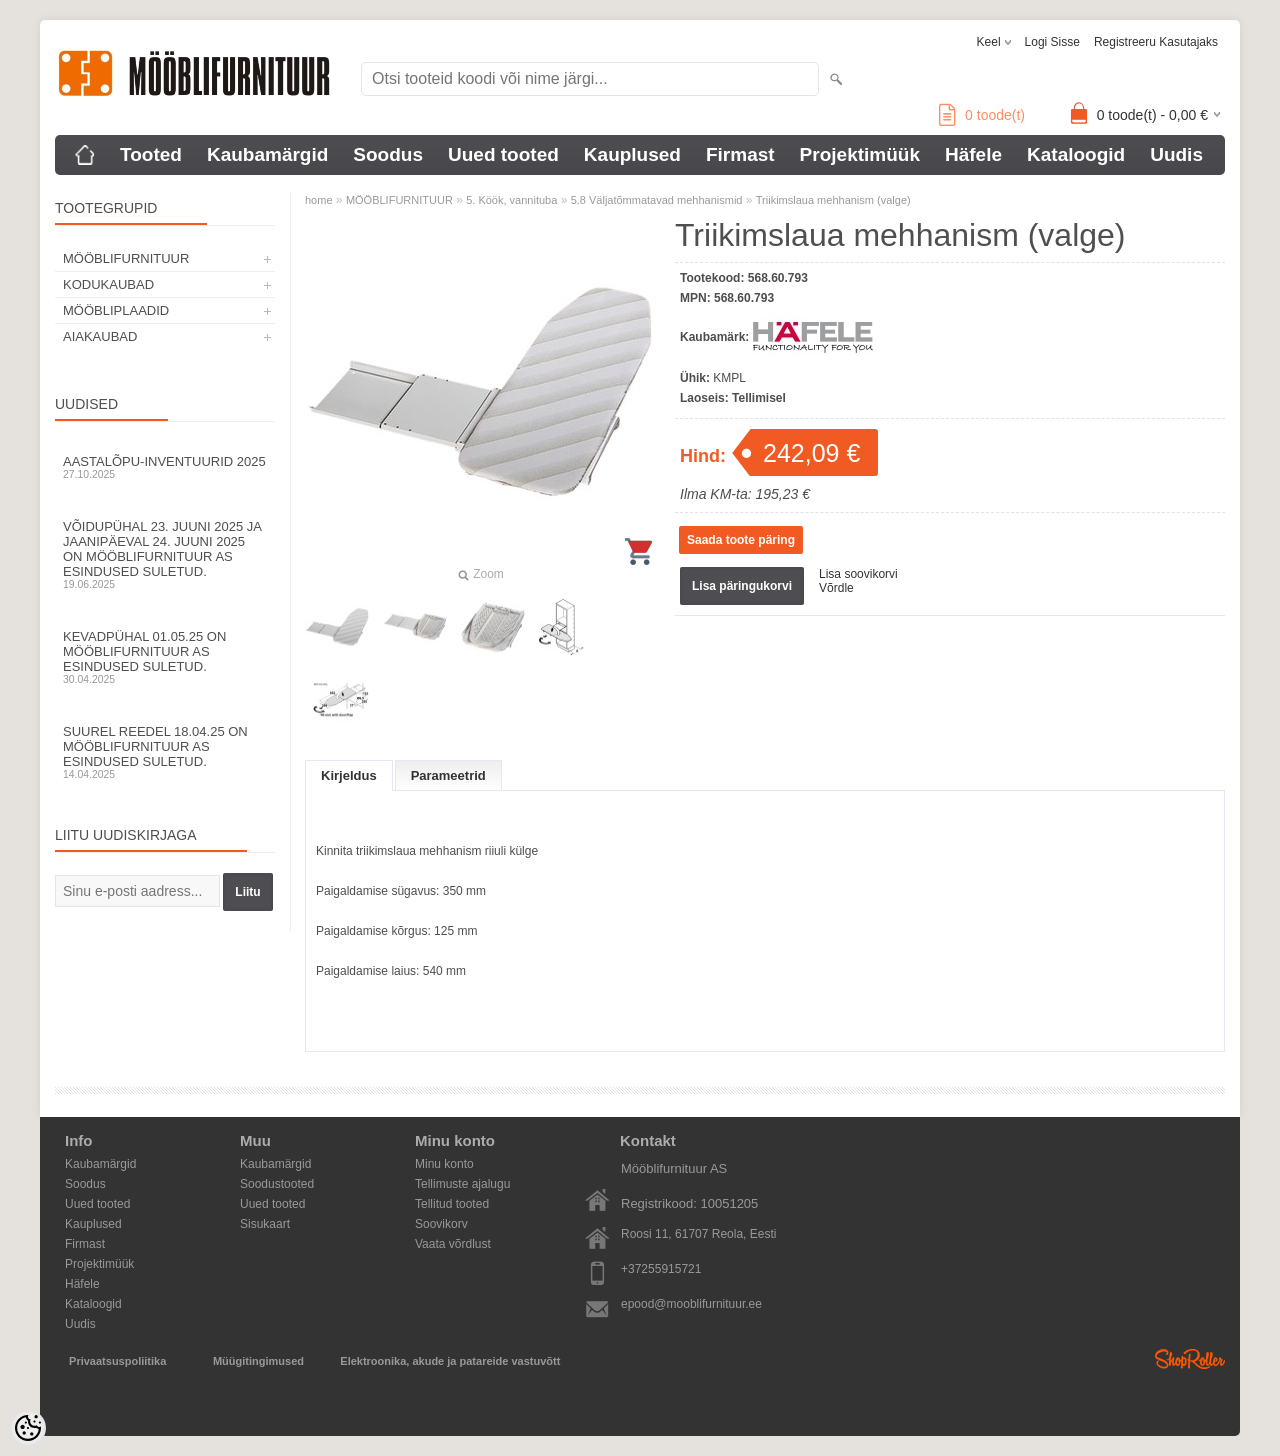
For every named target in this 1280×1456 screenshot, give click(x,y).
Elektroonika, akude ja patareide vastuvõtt (450, 1361)
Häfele (973, 154)
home (319, 200)
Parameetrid (448, 775)
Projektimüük (860, 154)
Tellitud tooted (452, 1204)
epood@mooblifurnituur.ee (691, 1304)
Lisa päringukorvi (742, 586)
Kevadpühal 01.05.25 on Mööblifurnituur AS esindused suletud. (165, 657)
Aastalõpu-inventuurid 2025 (165, 467)
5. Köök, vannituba (511, 200)
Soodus (388, 154)
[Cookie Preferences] (28, 1428)
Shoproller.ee (1190, 1359)
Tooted (151, 154)
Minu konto (444, 1164)
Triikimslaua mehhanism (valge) (833, 200)
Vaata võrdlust (453, 1244)
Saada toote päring (741, 540)
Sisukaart (265, 1224)
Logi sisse (1052, 42)
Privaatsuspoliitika (117, 1361)
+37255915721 (661, 1269)
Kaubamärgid (267, 154)
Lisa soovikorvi (858, 574)
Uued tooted (503, 154)
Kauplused (632, 154)
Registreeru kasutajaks (1156, 42)
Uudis (1176, 154)
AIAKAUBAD (100, 336)
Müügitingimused (258, 1361)
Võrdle (836, 588)
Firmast (740, 154)
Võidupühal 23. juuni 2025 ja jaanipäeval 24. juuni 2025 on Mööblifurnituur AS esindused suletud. (165, 554)
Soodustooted (277, 1184)
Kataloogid (1076, 154)
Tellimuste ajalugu (462, 1184)
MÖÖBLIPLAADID (116, 310)
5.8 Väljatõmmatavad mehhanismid (657, 200)
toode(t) (982, 115)
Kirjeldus (349, 775)
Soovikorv (441, 1224)
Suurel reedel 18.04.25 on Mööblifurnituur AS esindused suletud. (165, 752)
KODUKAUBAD (108, 284)
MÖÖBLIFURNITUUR (126, 258)
